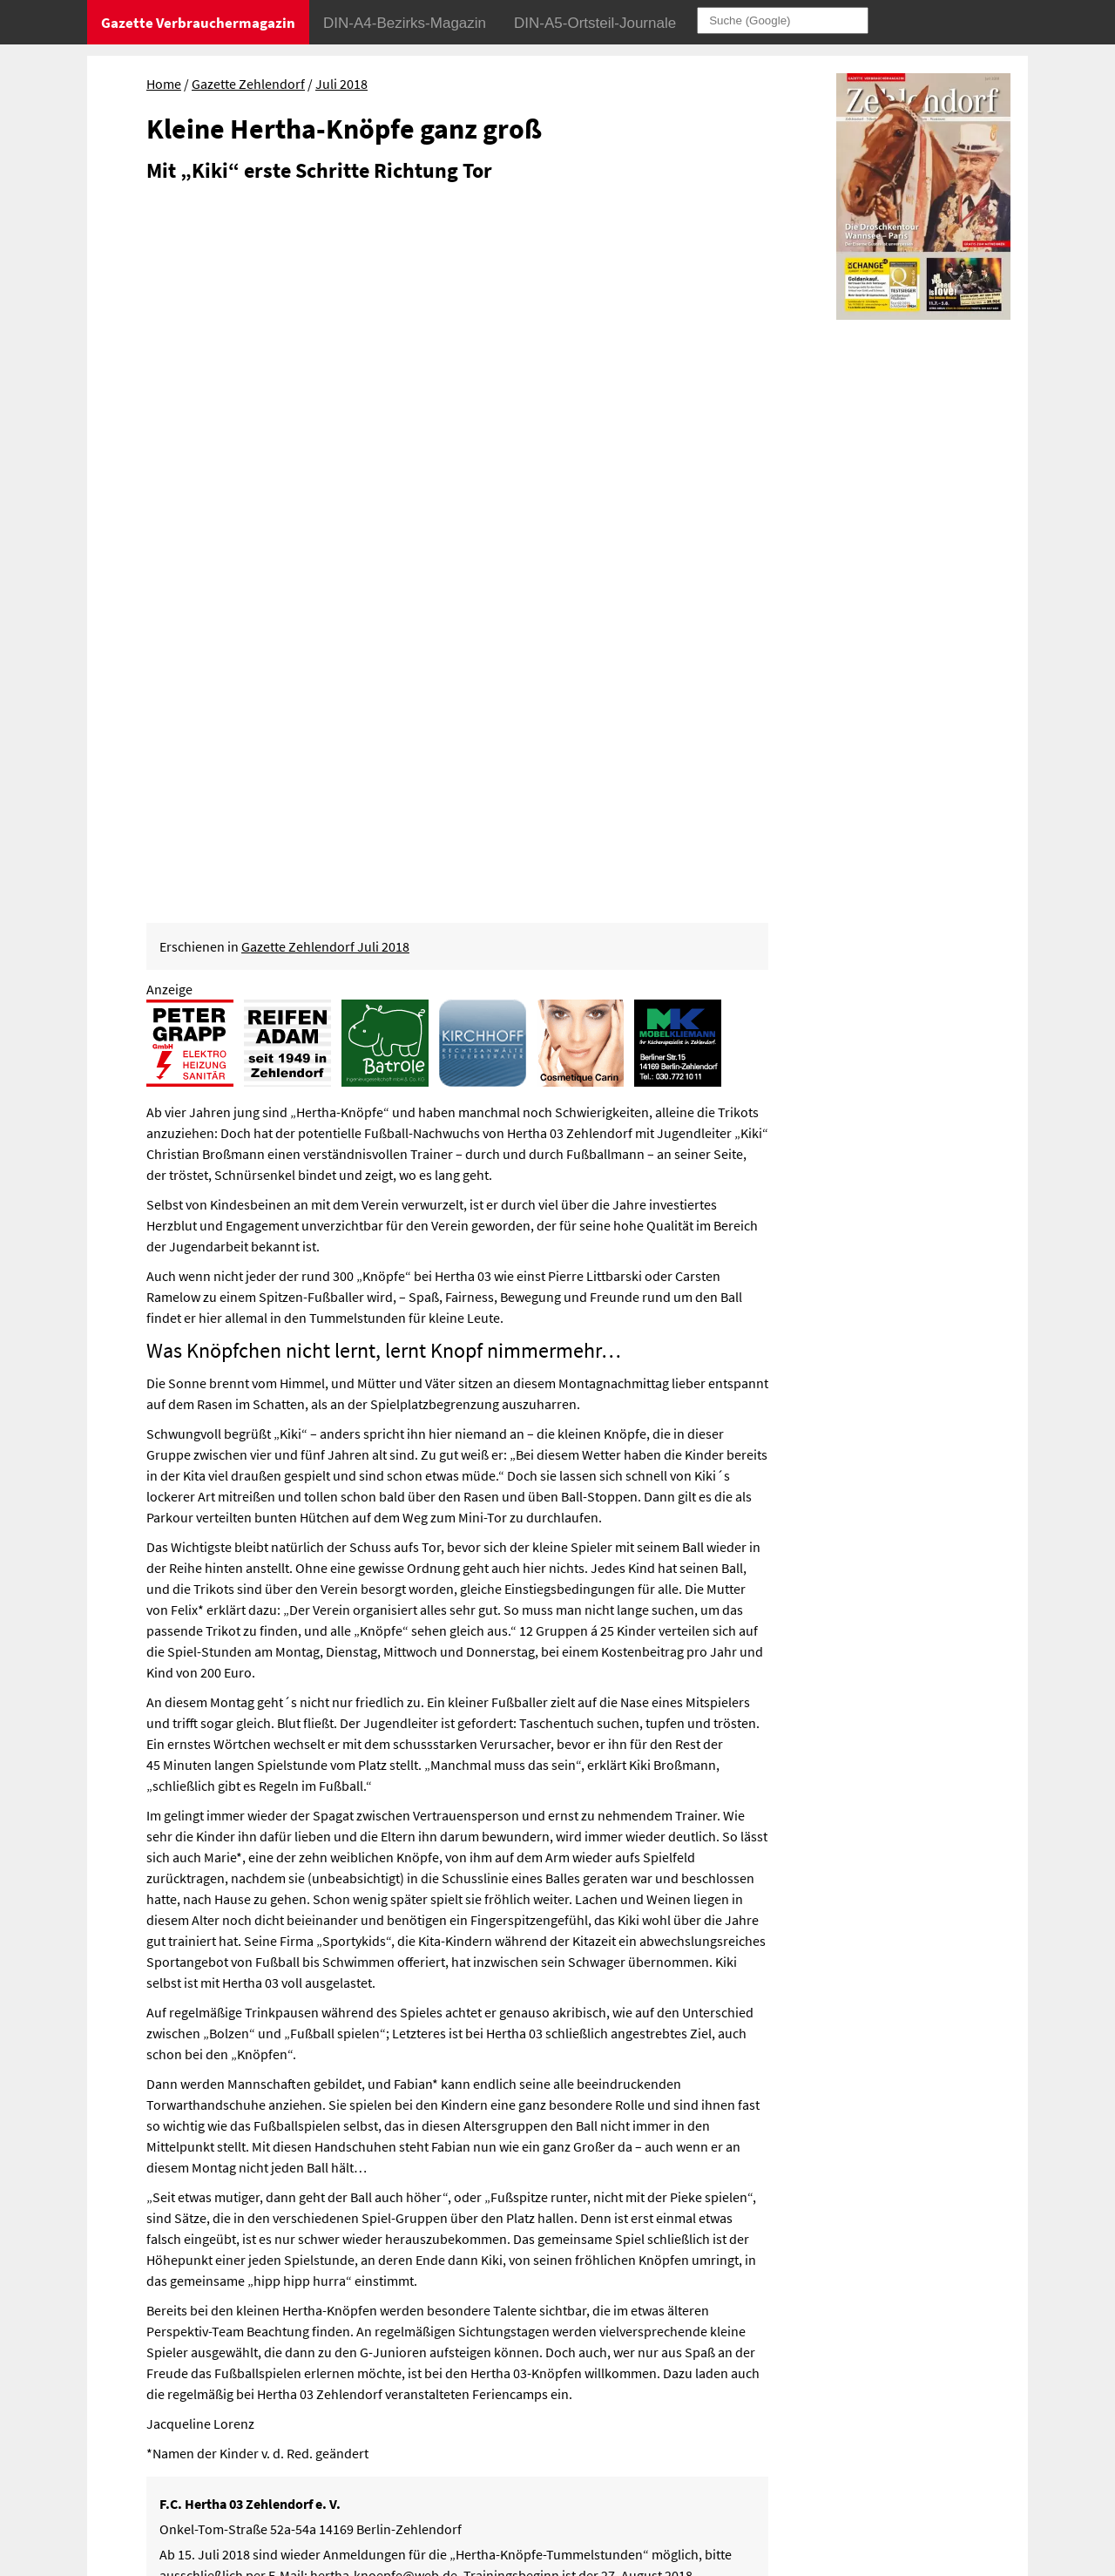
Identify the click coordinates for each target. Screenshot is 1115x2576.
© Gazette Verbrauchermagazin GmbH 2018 (846, 2422)
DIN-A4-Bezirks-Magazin (404, 23)
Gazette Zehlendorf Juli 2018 (325, 250)
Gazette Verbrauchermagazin (198, 22)
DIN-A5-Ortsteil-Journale (595, 23)
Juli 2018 (341, 83)
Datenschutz (833, 2372)
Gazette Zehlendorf (248, 83)
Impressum (754, 2372)
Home (163, 83)
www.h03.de (473, 1903)
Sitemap (744, 2397)
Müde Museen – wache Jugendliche (174, 2254)
